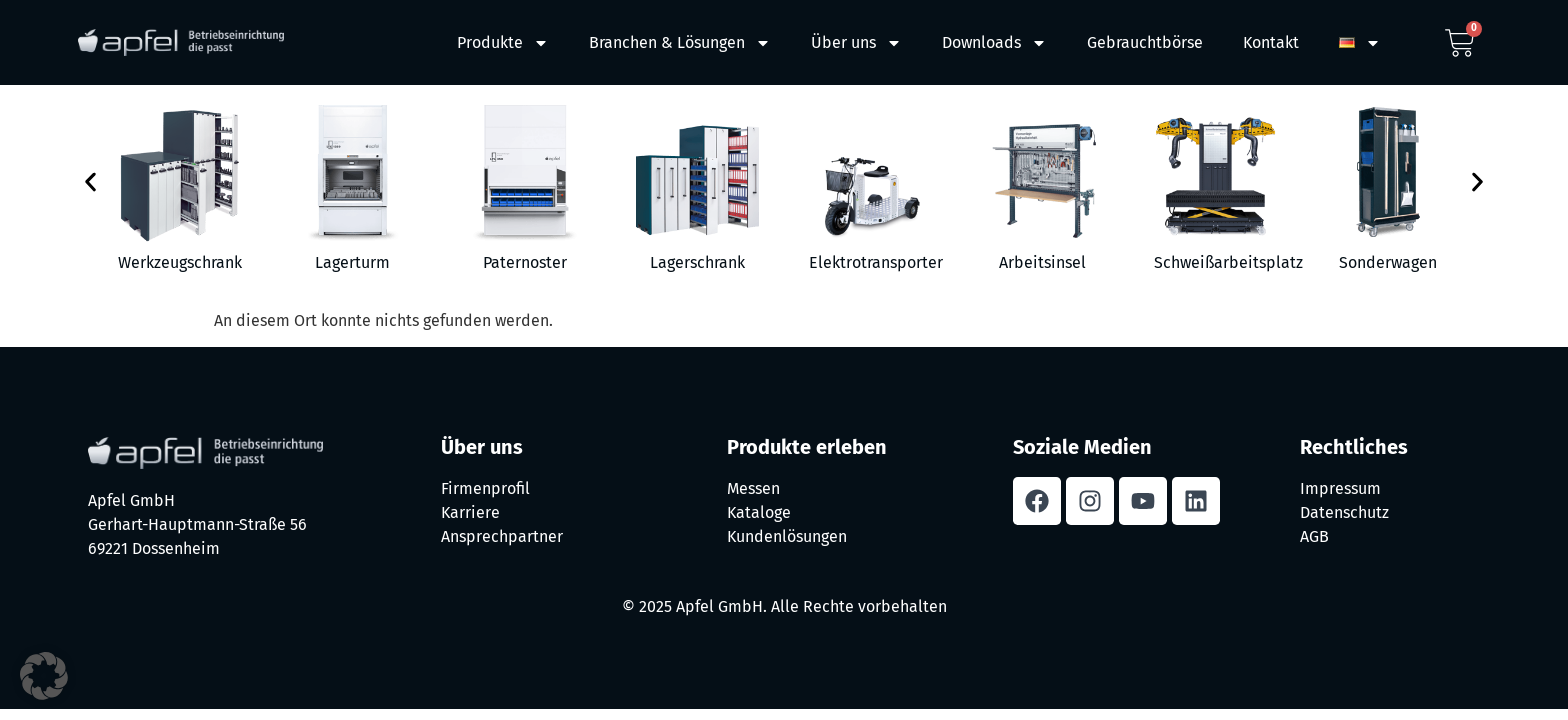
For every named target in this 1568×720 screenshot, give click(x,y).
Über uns (856, 43)
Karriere (470, 512)
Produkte (503, 43)
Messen (753, 488)
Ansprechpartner (502, 536)
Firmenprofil (485, 488)
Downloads (994, 43)
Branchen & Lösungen (680, 43)
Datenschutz (1344, 512)
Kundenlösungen (787, 536)
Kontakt (1271, 42)
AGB (1314, 536)
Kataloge (759, 512)
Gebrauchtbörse (1145, 42)
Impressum (1340, 488)
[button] (90, 182)
